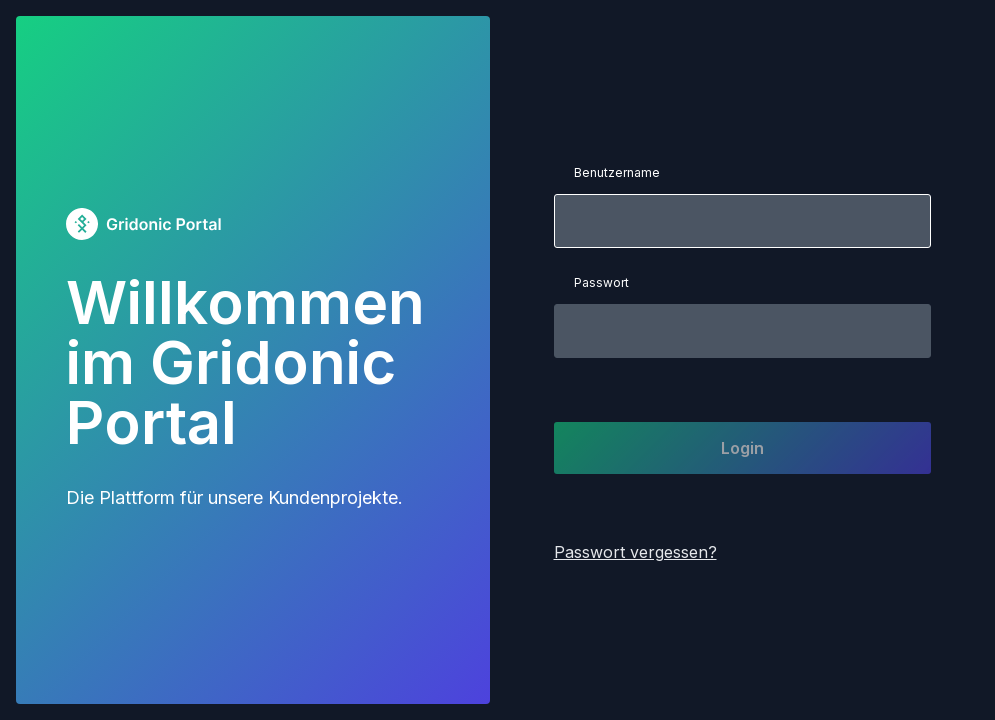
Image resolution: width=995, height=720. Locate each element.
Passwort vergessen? (635, 552)
